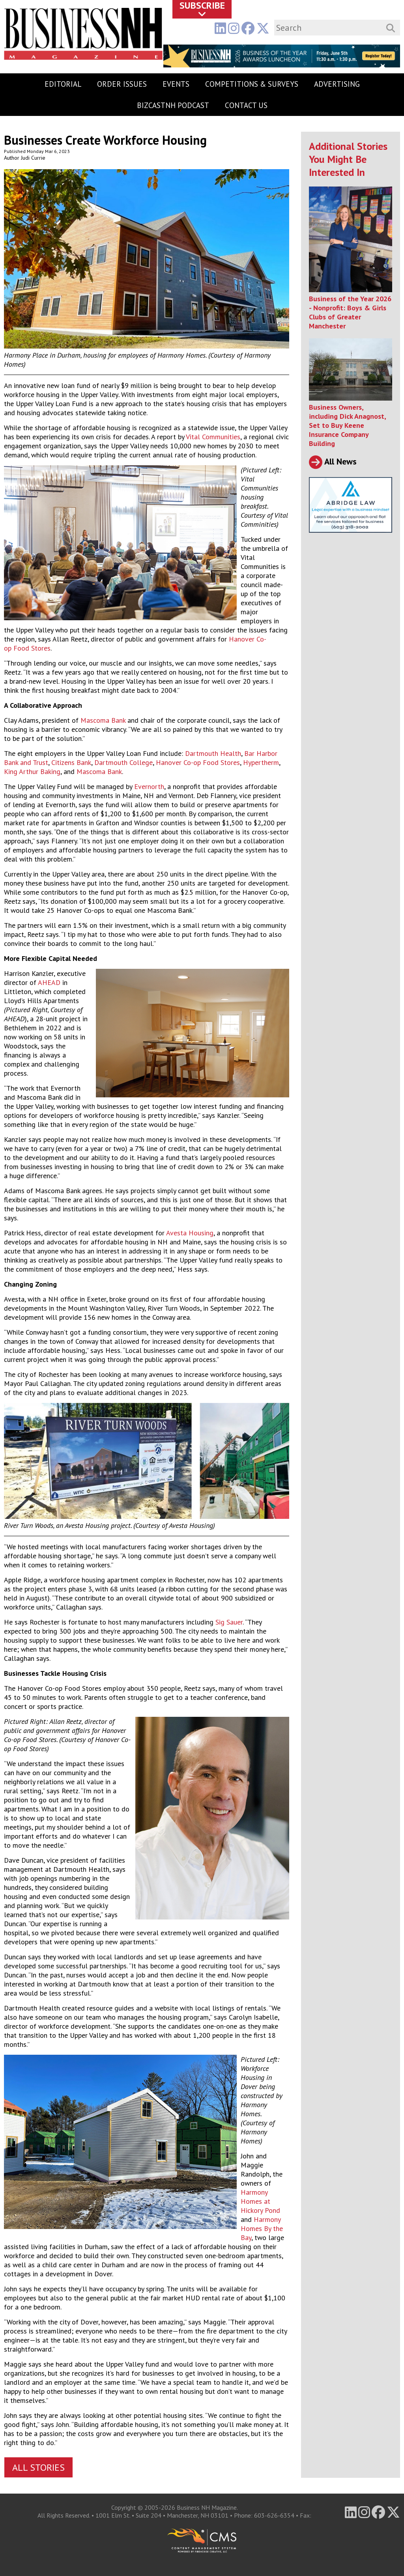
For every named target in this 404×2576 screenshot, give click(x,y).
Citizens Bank (71, 762)
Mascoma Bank (102, 720)
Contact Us (246, 105)
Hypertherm (261, 762)
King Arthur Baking (32, 771)
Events (176, 84)
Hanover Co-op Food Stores (198, 762)
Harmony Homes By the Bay (262, 2228)
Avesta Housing (189, 1232)
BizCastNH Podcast (173, 105)
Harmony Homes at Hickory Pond (260, 2201)
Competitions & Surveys (251, 84)
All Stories (38, 2467)
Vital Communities (213, 436)
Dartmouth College (123, 762)
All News (333, 461)
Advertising (337, 84)
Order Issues (122, 84)
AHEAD (49, 982)
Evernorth (149, 786)
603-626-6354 (274, 2515)
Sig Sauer (229, 1622)
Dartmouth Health (213, 753)
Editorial (63, 84)
